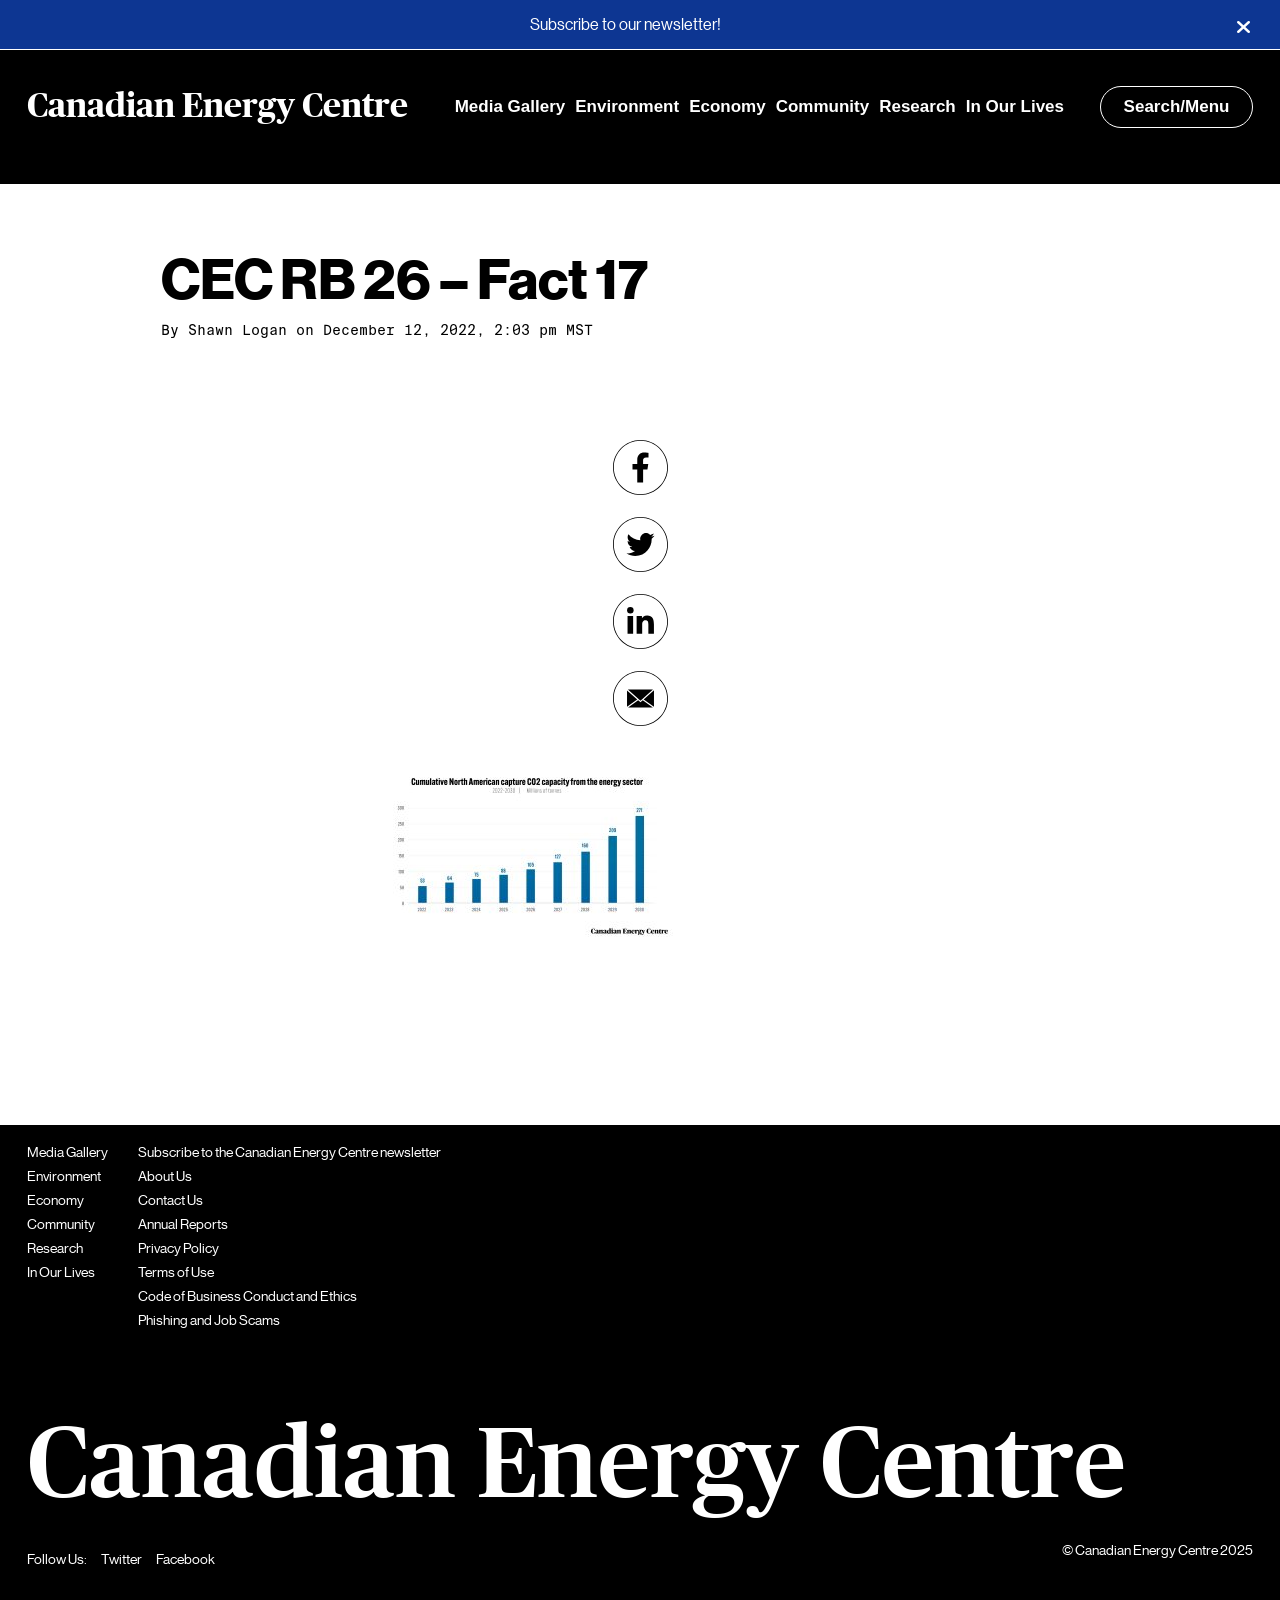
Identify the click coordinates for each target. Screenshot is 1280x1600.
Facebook (185, 1559)
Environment (627, 106)
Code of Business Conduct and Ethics (247, 1296)
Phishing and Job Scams (209, 1320)
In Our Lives (1015, 106)
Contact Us (170, 1200)
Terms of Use (176, 1272)
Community (823, 106)
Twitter (121, 1559)
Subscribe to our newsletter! (625, 25)
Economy (727, 106)
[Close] (1243, 25)
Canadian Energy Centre (217, 107)
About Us (165, 1176)
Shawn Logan (237, 330)
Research (917, 106)
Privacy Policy (178, 1248)
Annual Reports (183, 1224)
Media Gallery (510, 106)
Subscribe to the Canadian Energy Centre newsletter (289, 1152)
